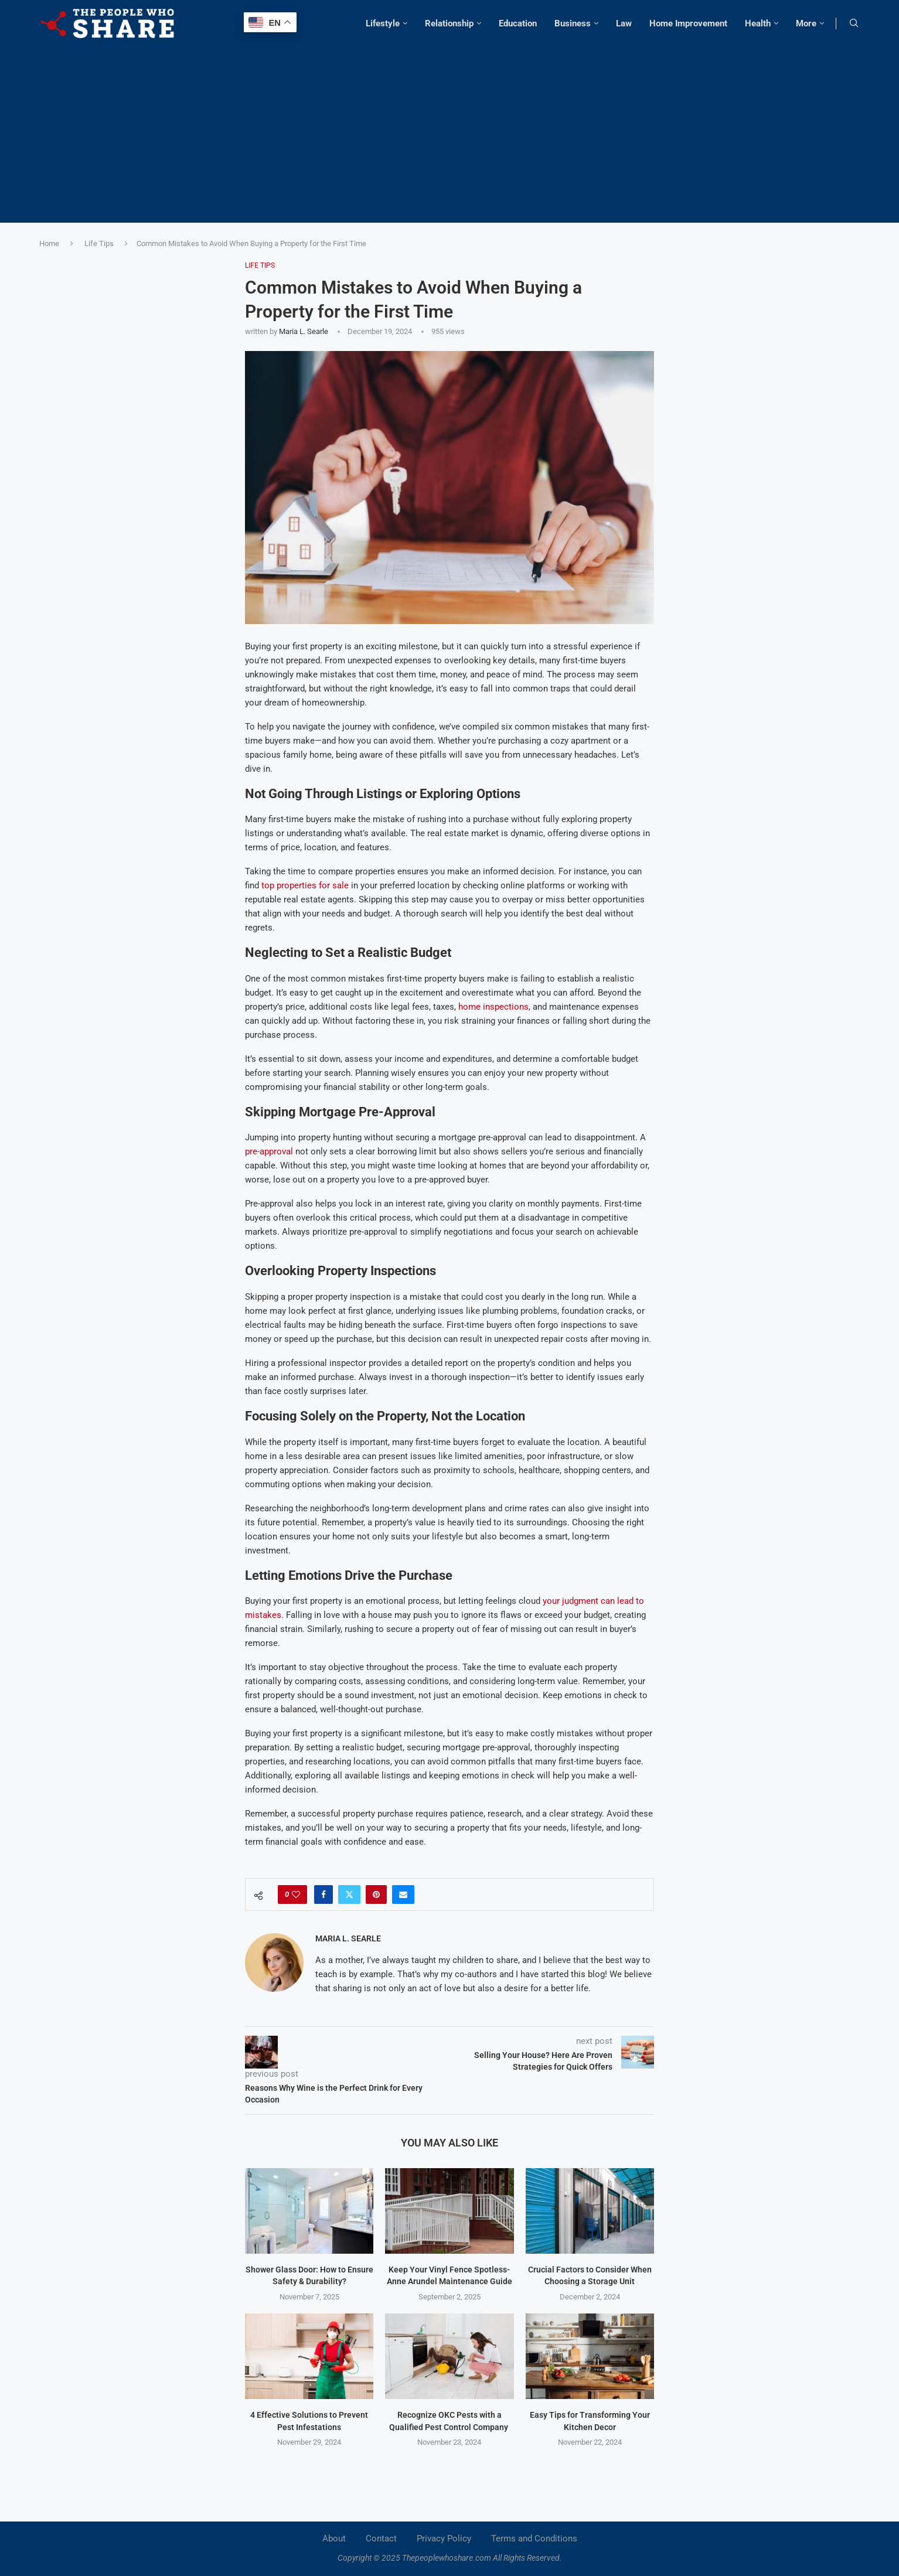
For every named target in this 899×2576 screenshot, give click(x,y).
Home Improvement (688, 23)
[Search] (854, 23)
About (334, 2538)
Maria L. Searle (303, 331)
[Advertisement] (449, 129)
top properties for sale (305, 885)
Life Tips (99, 243)
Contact (381, 2538)
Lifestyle (383, 23)
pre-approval (269, 1151)
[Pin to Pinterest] (376, 1894)
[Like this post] (296, 1894)
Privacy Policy (444, 2538)
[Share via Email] (403, 1894)
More (806, 23)
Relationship (449, 23)
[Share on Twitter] (349, 1894)
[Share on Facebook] (323, 1894)
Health (758, 23)
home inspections (493, 1006)
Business (572, 23)
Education (518, 23)
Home (49, 243)
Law (624, 23)
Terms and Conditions (534, 2538)
